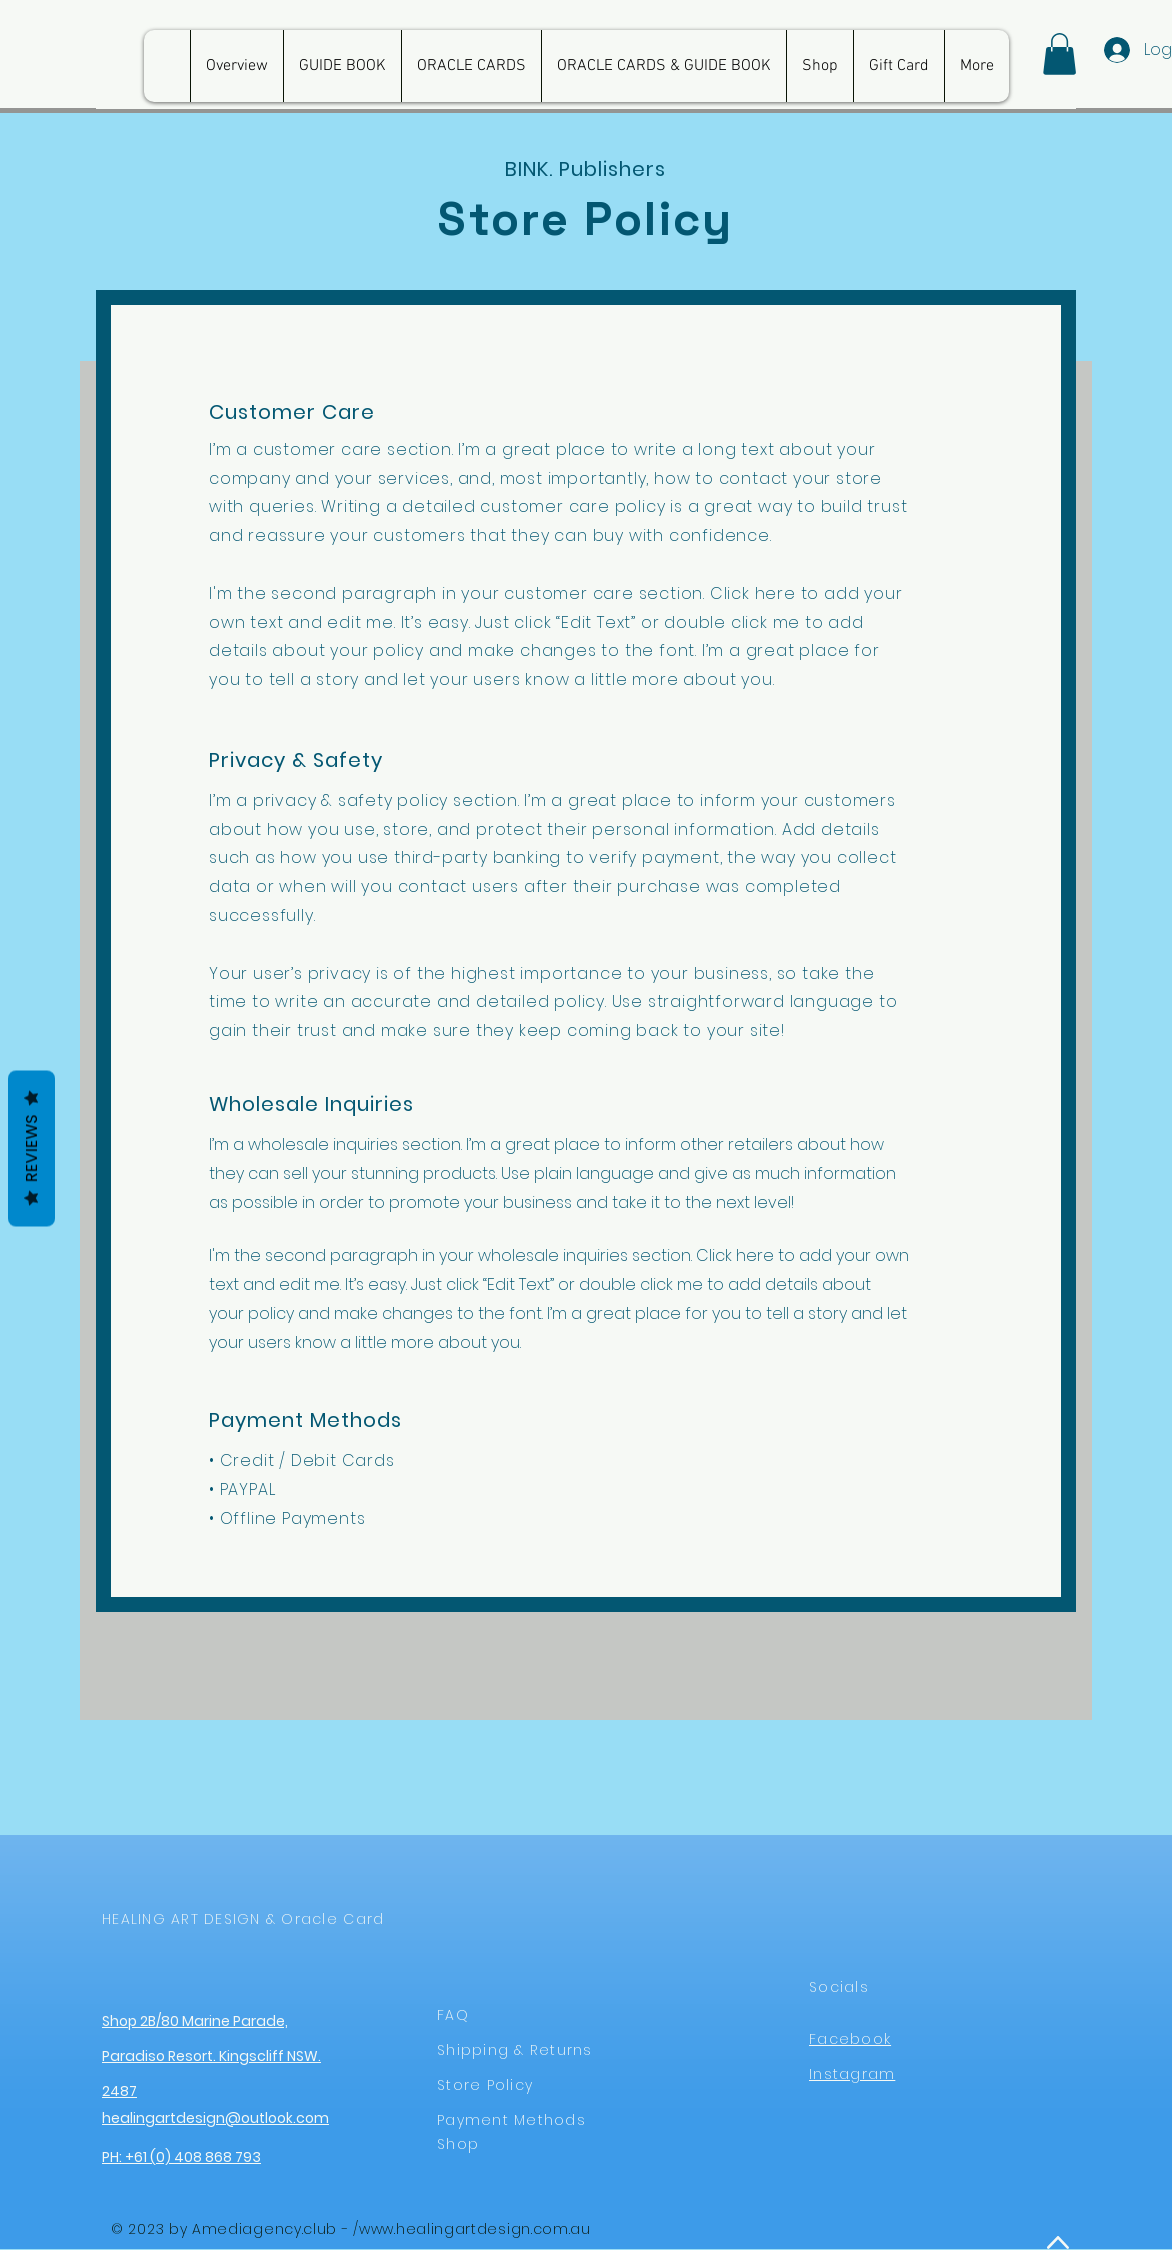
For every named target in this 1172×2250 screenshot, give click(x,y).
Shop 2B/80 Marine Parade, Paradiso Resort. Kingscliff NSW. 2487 (211, 2056)
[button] (1059, 54)
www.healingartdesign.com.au (475, 2229)
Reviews (31, 1149)
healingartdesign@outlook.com (215, 2118)
